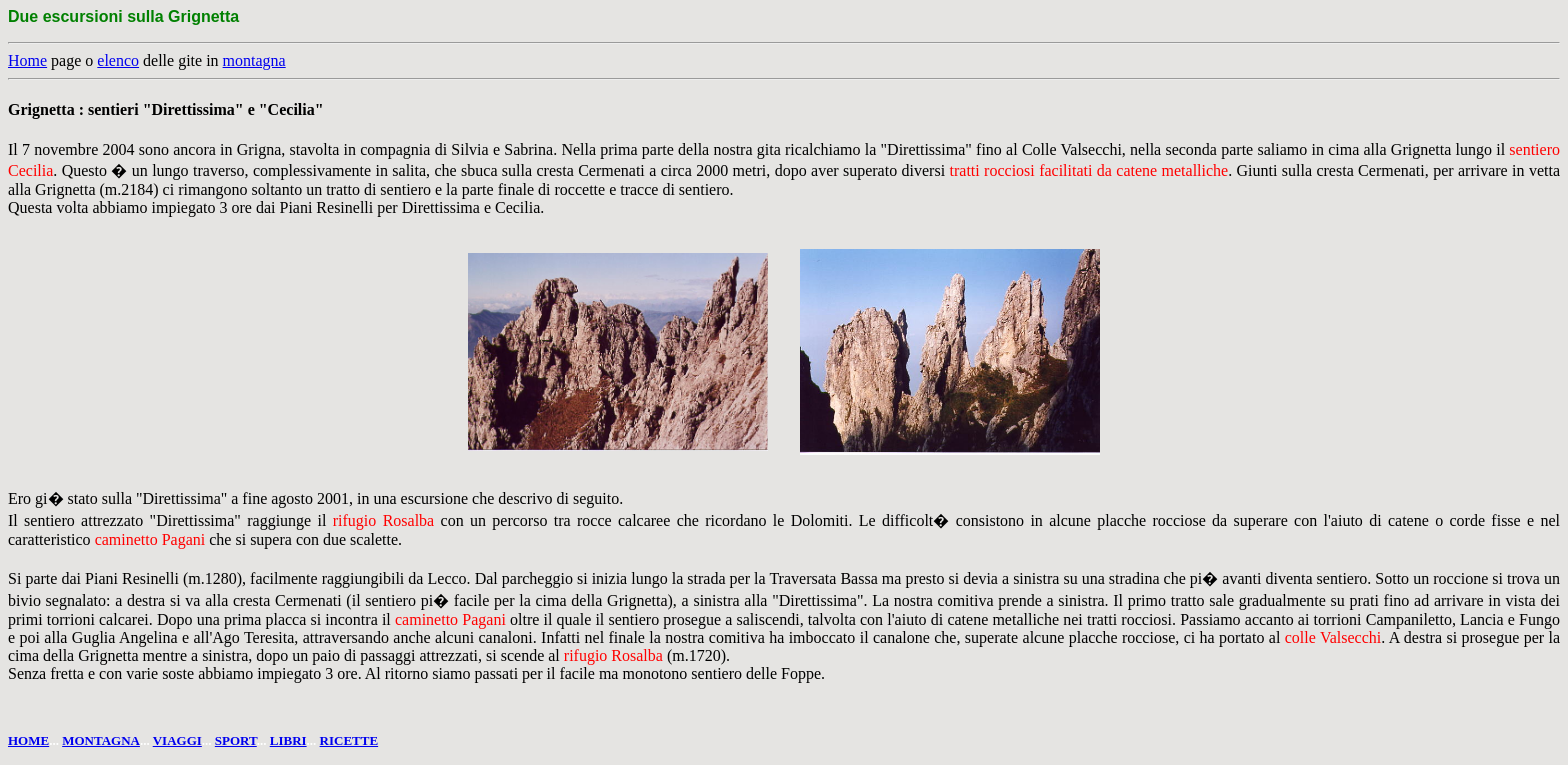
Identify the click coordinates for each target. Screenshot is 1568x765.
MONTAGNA (101, 740)
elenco (118, 60)
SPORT (236, 740)
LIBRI (288, 740)
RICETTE (349, 740)
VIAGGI (177, 740)
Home (27, 60)
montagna (254, 60)
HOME (28, 740)
